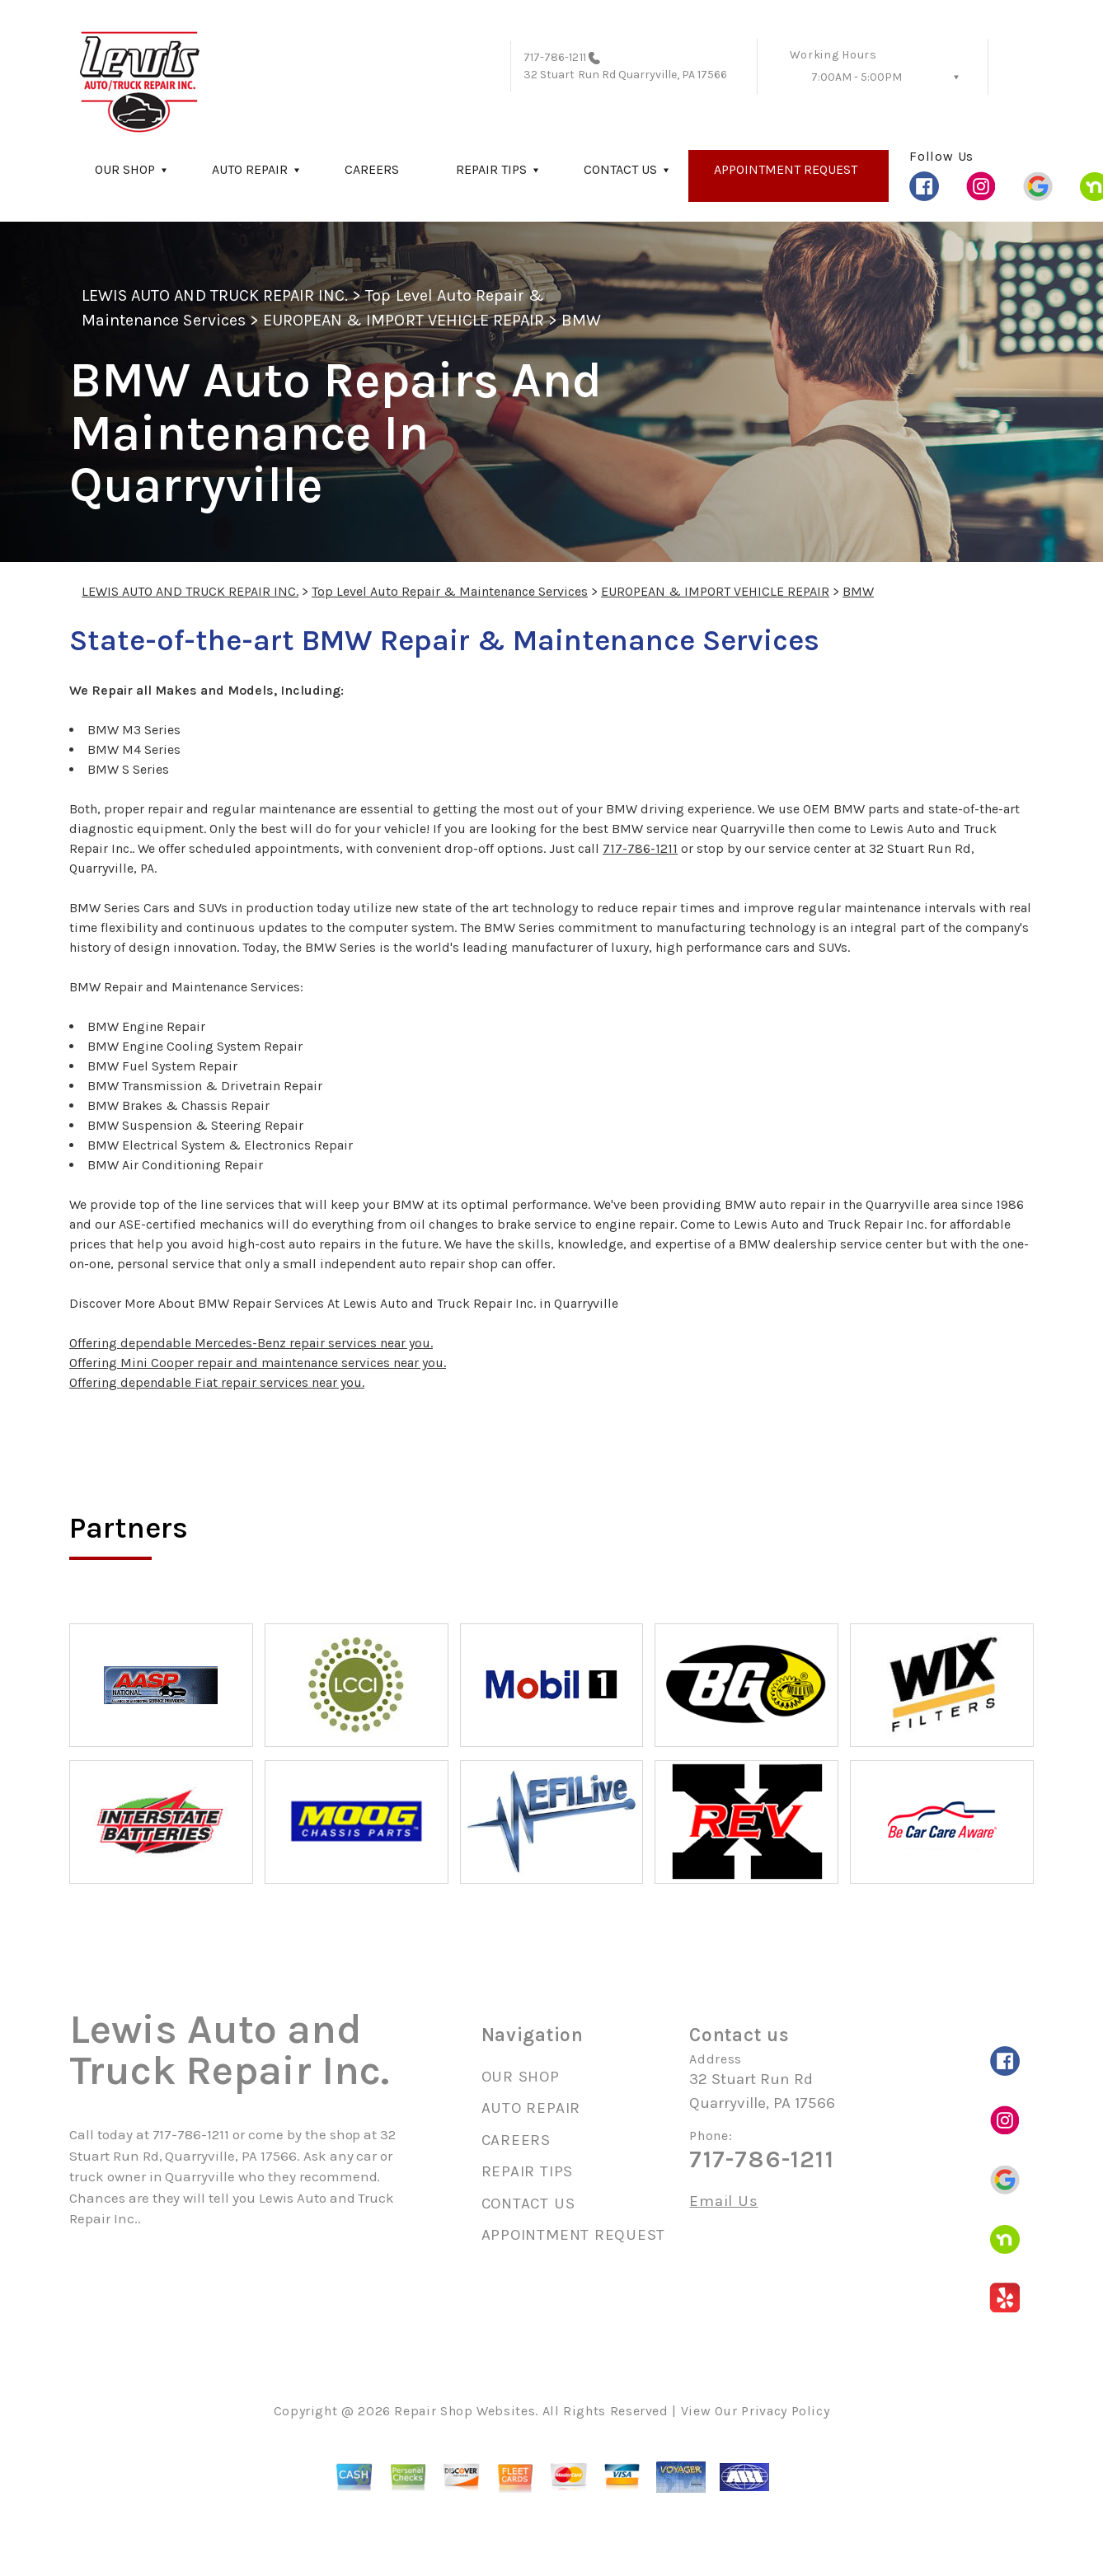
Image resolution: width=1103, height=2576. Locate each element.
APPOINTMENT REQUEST (785, 169)
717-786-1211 (554, 57)
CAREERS (372, 169)
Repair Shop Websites (464, 2411)
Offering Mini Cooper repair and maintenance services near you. (257, 1362)
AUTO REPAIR (250, 169)
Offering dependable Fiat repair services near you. (216, 1382)
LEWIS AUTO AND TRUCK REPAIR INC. (215, 295)
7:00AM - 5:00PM (856, 77)
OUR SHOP (125, 169)
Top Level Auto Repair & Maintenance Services (450, 591)
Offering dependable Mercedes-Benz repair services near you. (251, 1343)
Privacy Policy (785, 2411)
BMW (581, 320)
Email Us (723, 2201)
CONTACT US (620, 169)
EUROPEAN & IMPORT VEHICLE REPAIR (403, 320)
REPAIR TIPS (491, 169)
